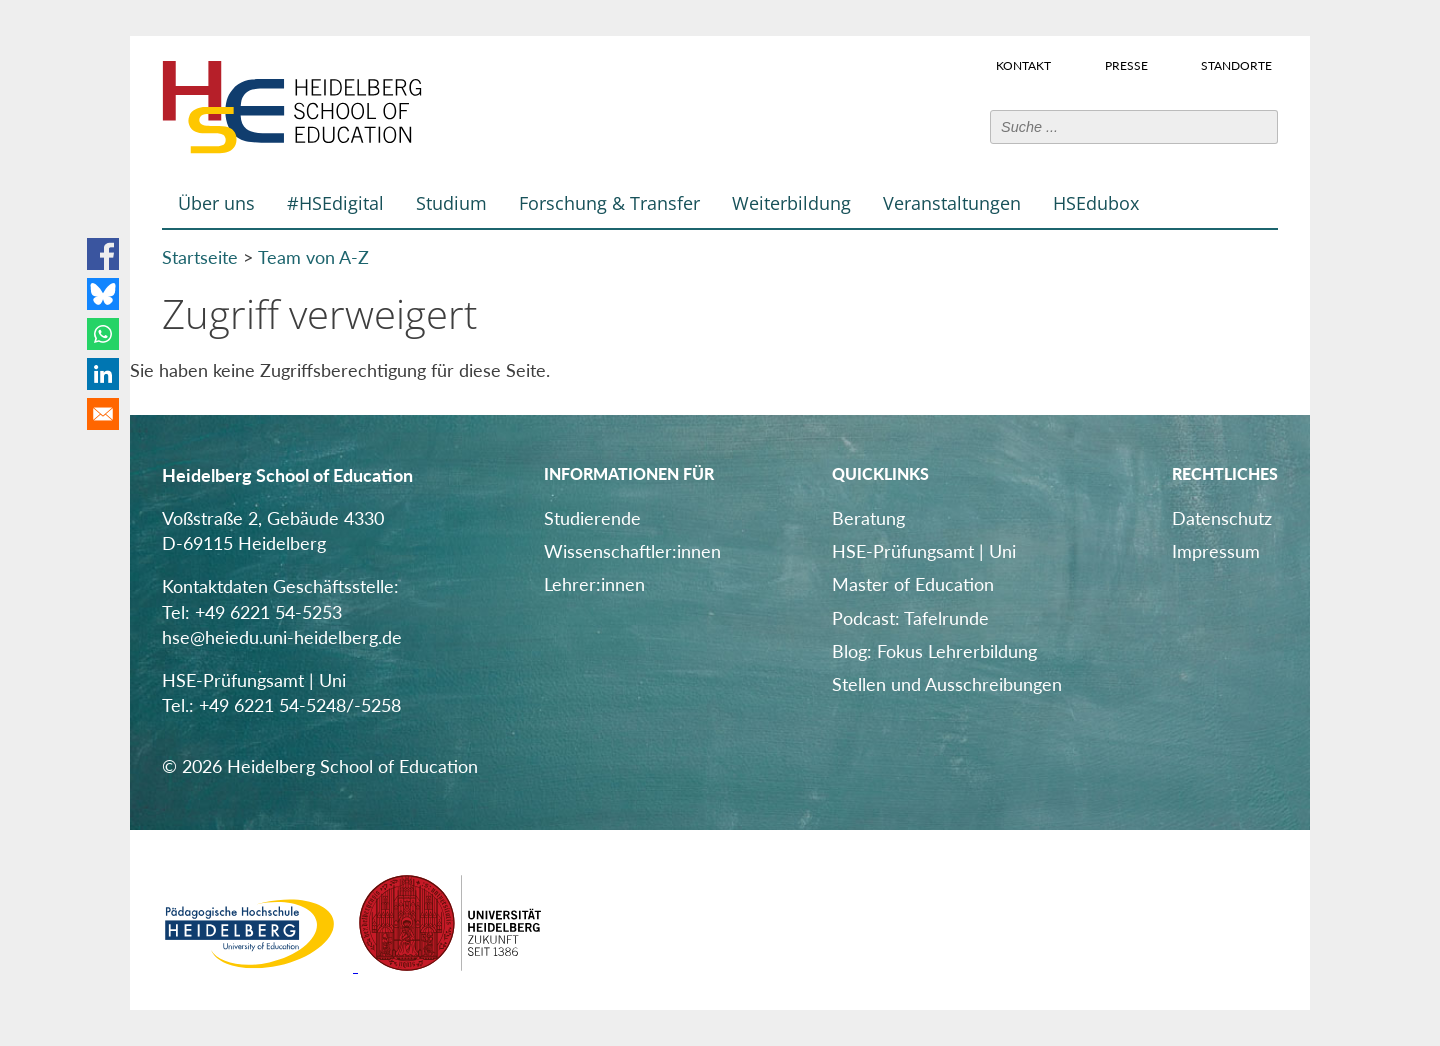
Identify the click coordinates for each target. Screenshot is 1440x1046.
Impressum (1216, 551)
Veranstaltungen (952, 203)
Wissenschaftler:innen (632, 551)
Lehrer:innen (594, 584)
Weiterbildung (791, 203)
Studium (451, 203)
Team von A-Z (313, 257)
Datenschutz (1222, 518)
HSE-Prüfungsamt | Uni (924, 551)
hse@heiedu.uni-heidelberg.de (282, 637)
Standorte (1236, 64)
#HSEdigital (335, 203)
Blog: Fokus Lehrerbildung (934, 651)
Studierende (592, 518)
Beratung (868, 518)
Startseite (200, 257)
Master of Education (913, 584)
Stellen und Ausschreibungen (947, 684)
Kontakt (1023, 64)
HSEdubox (1096, 203)
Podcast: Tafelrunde (910, 618)
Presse (1126, 64)
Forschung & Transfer (609, 203)
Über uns (216, 203)
